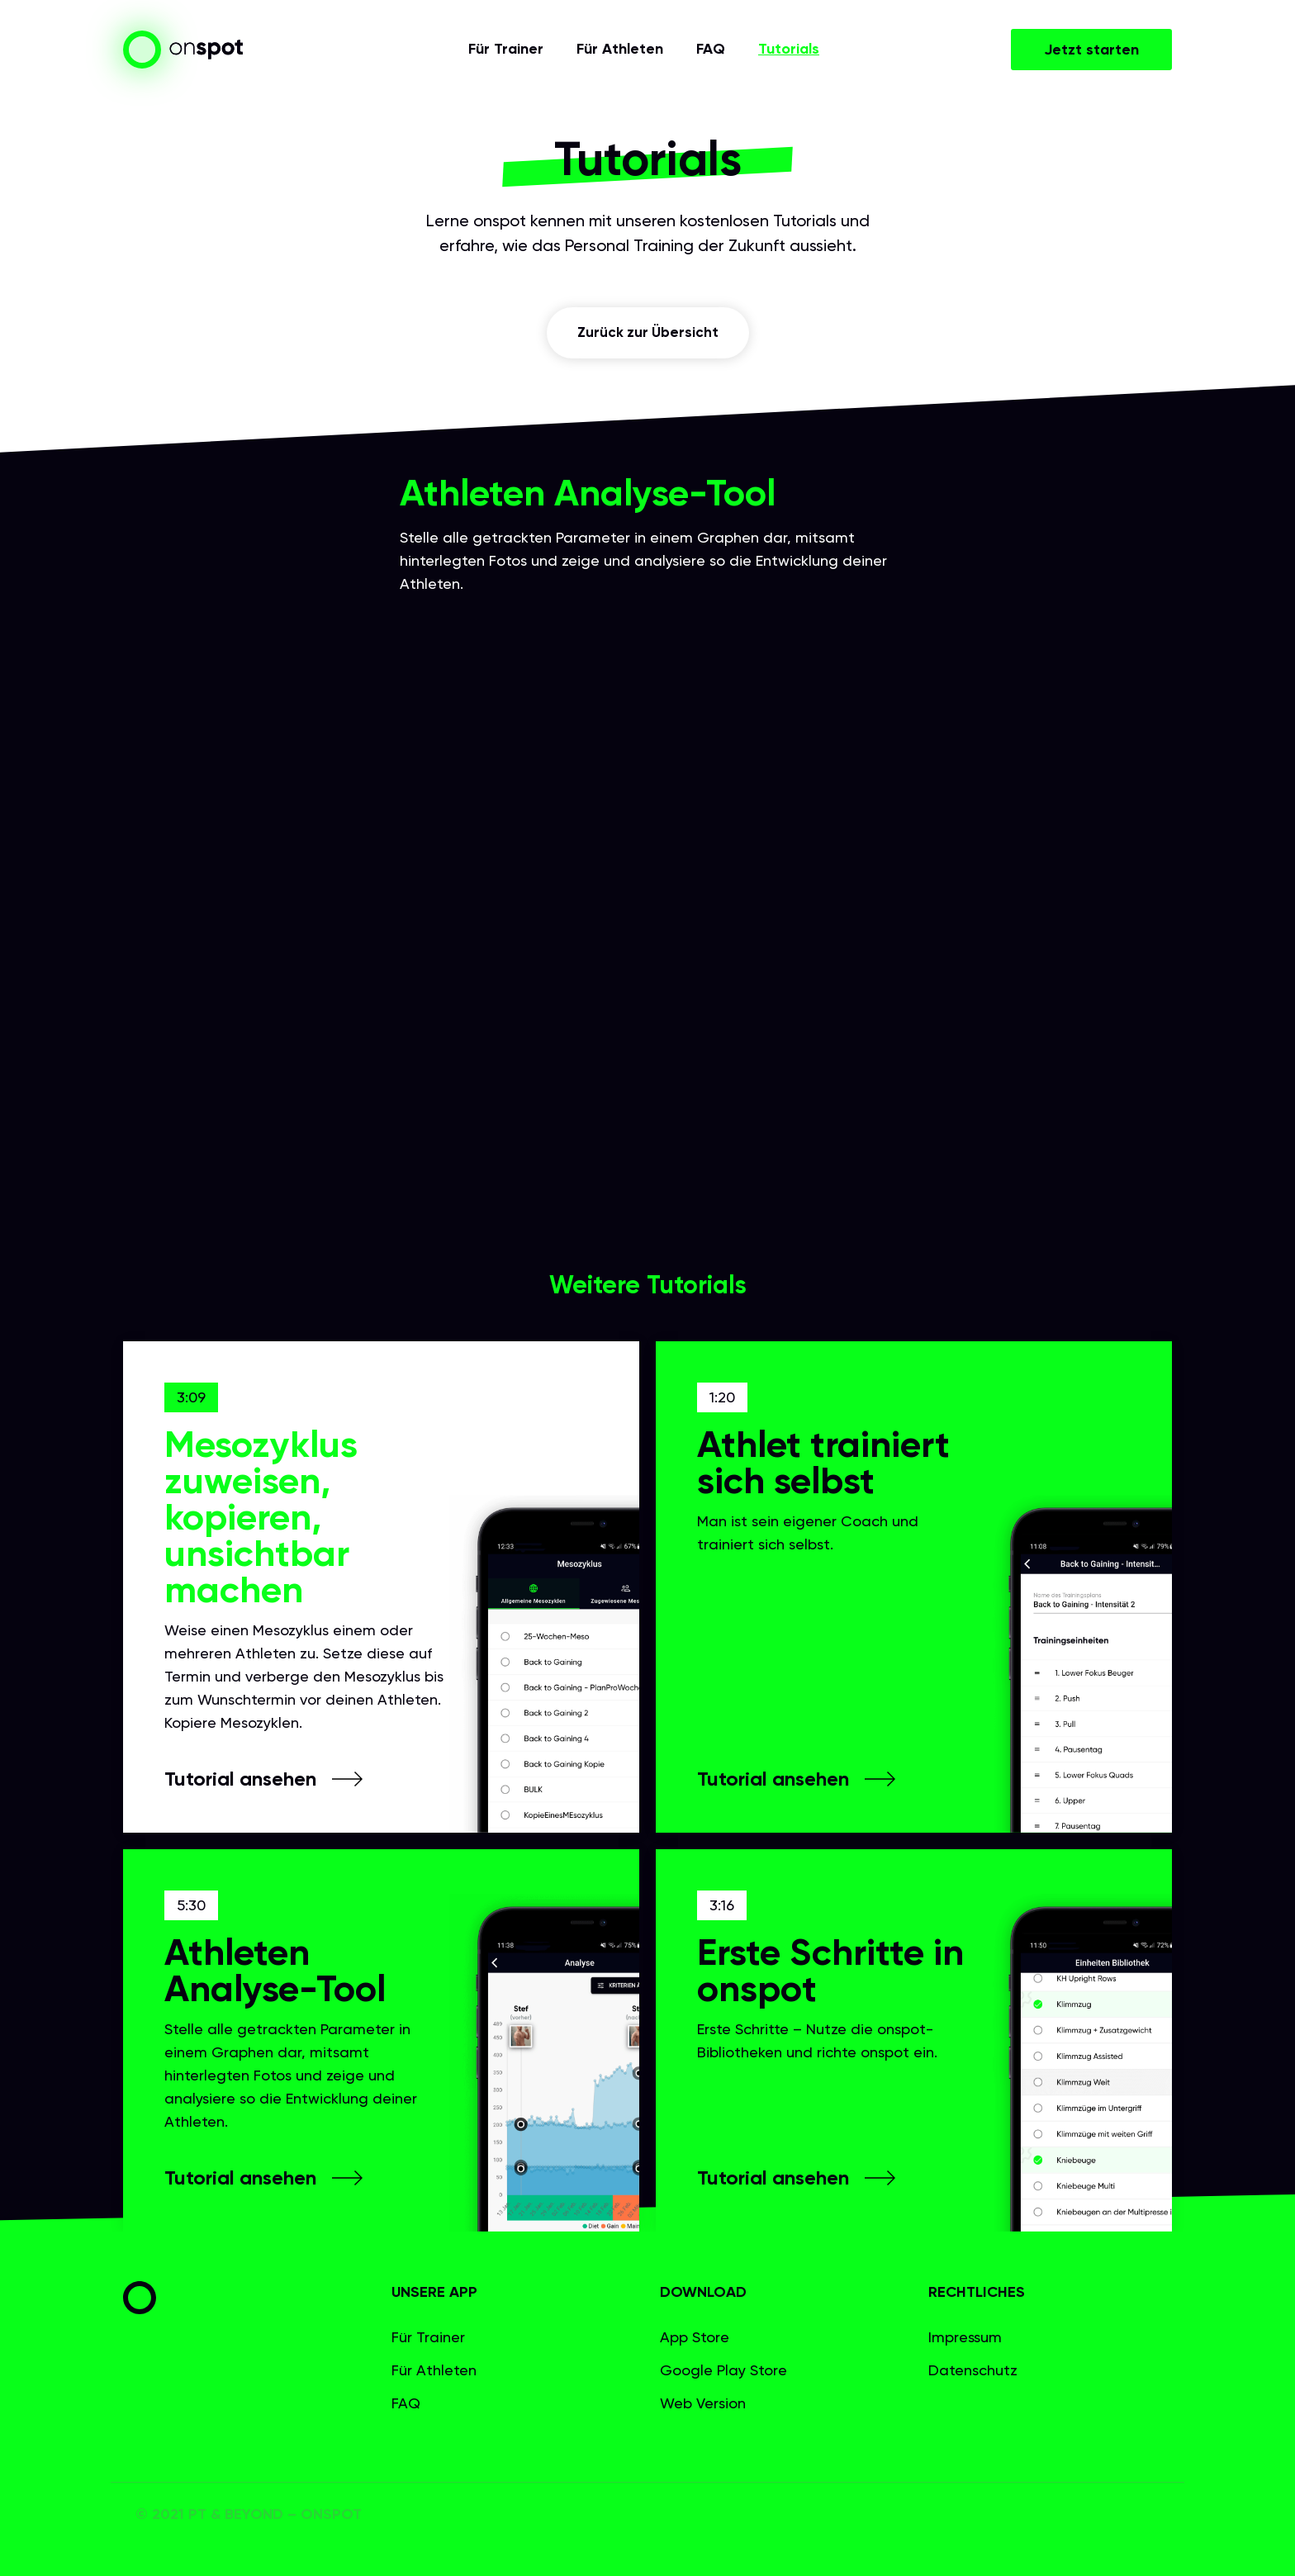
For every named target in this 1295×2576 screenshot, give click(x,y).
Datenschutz (972, 2370)
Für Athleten (619, 49)
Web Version (703, 2403)
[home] (183, 50)
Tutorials (788, 49)
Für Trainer (505, 49)
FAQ (710, 49)
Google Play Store (723, 2370)
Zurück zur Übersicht (648, 333)
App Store (694, 2337)
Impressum (965, 2337)
